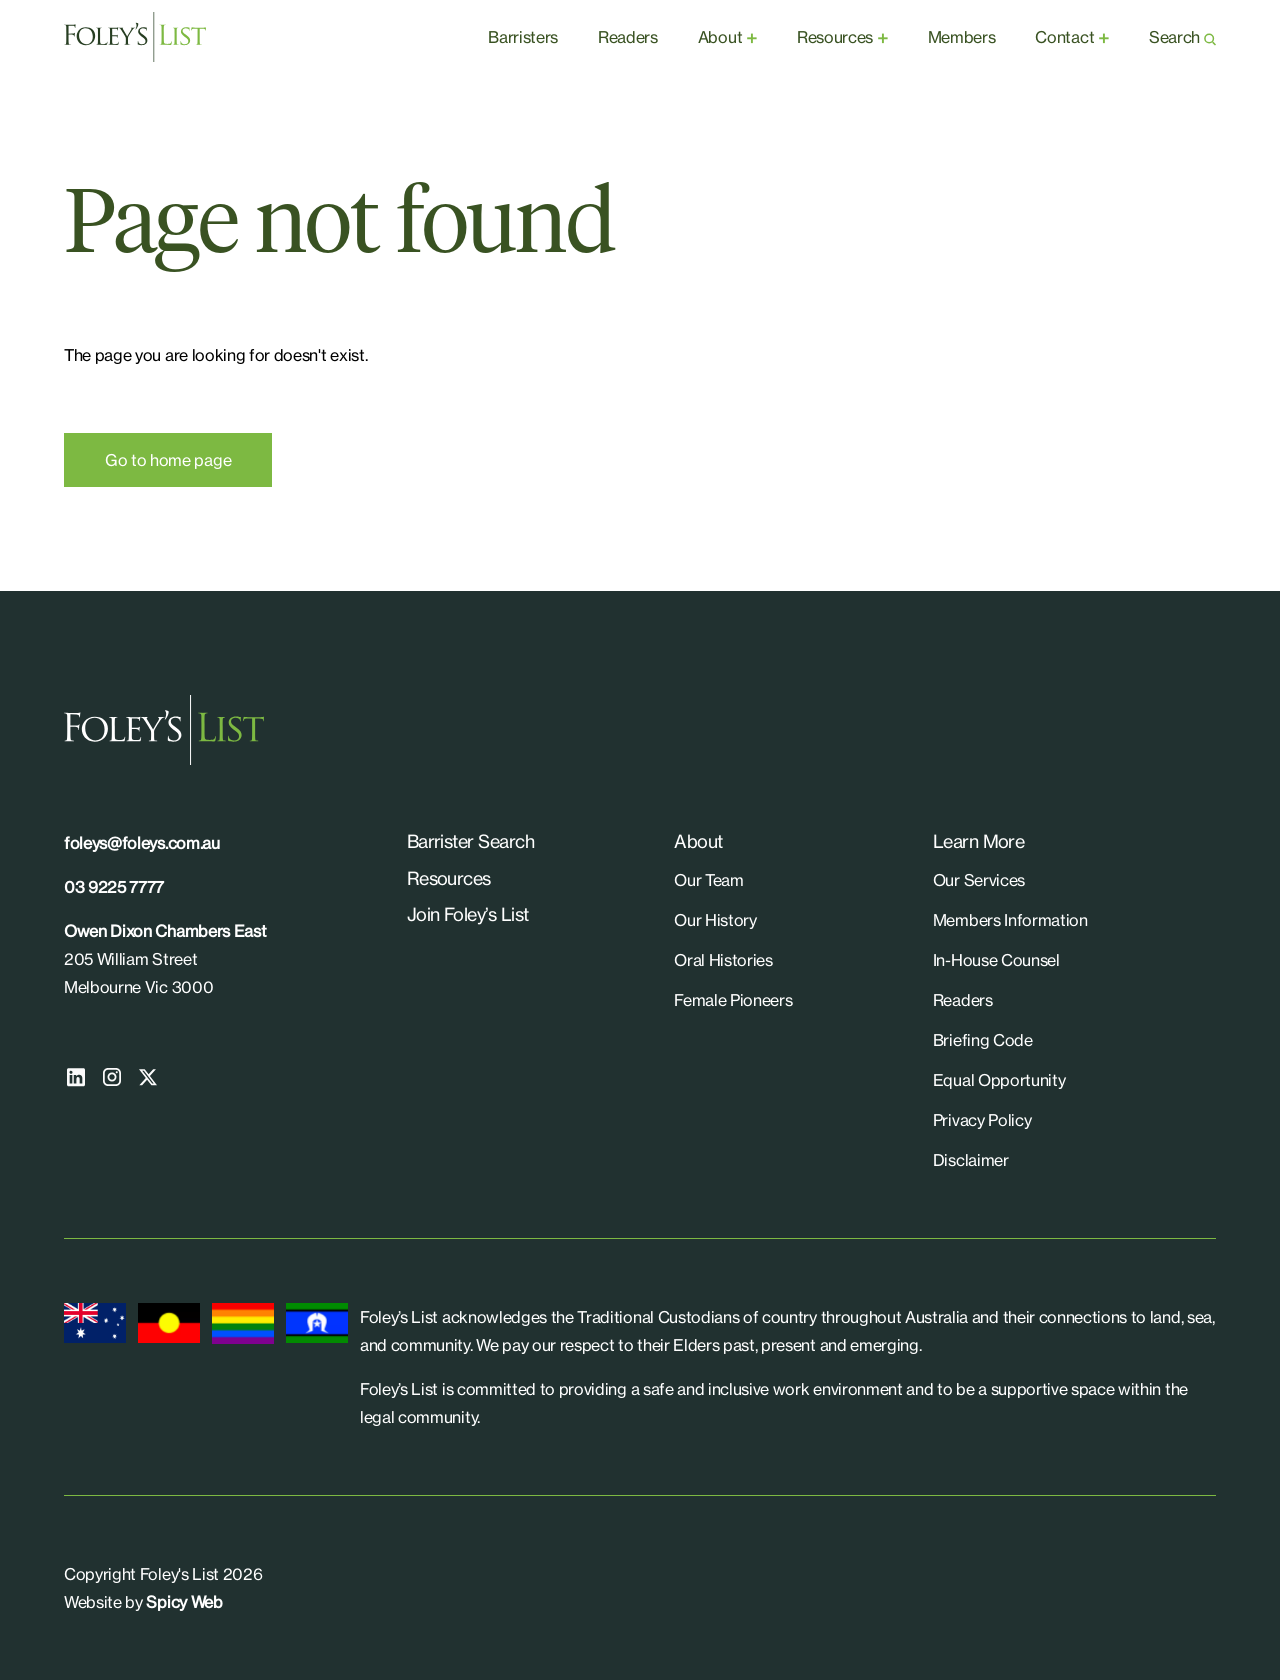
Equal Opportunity (999, 1080)
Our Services (979, 880)
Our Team (708, 880)
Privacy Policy (982, 1120)
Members (962, 37)
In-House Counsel (996, 960)
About (720, 37)
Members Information (1010, 920)
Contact (1064, 37)
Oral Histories (723, 960)
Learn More (979, 841)
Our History (715, 920)
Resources (835, 37)
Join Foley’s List (468, 914)
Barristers (523, 37)
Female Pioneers (733, 1000)
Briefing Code (983, 1040)
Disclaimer (971, 1160)
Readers (628, 37)
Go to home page (168, 460)
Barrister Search (470, 841)
